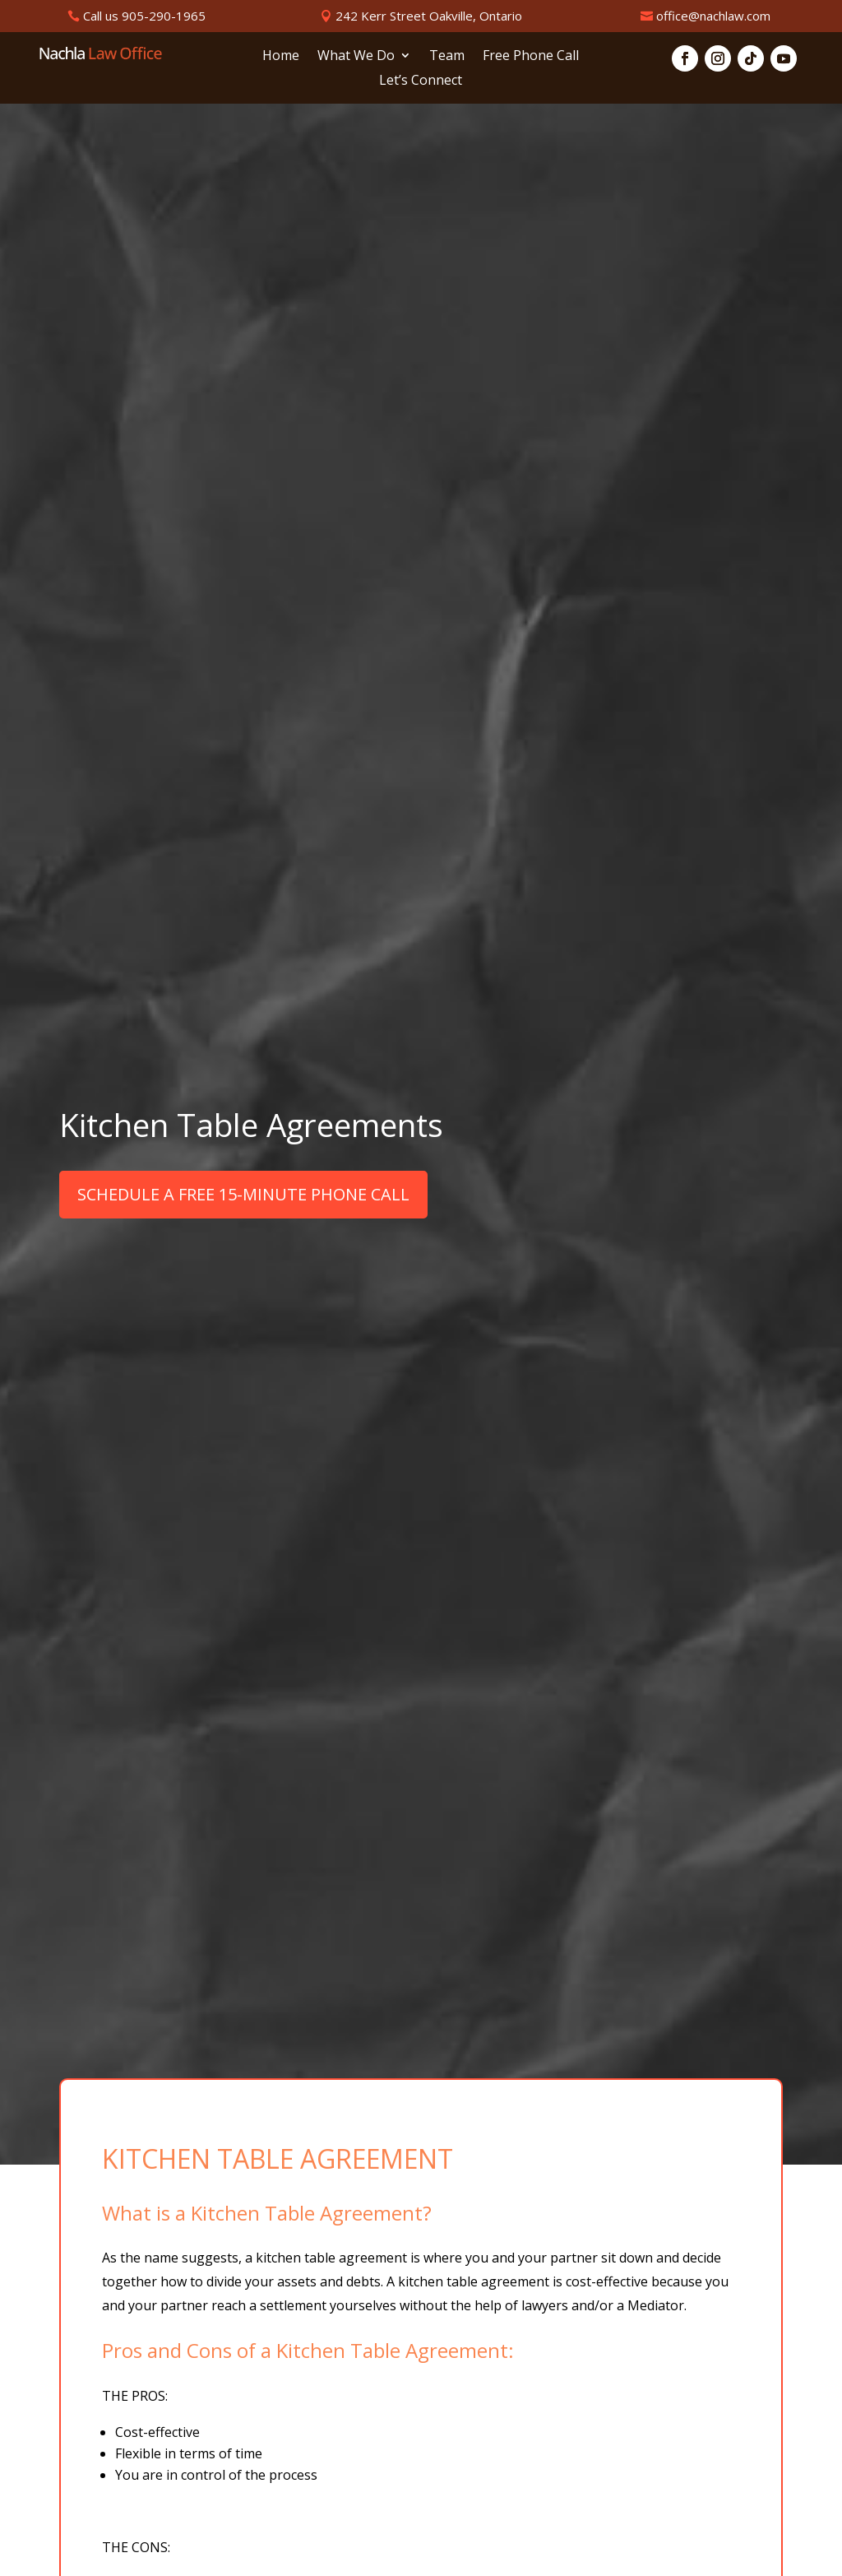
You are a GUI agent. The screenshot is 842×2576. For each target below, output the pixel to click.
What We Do (356, 56)
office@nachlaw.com (713, 15)
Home (280, 56)
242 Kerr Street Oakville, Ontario (428, 15)
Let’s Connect (420, 81)
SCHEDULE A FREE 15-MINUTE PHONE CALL (243, 1194)
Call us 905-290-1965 (144, 15)
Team (447, 56)
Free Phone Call (531, 56)
